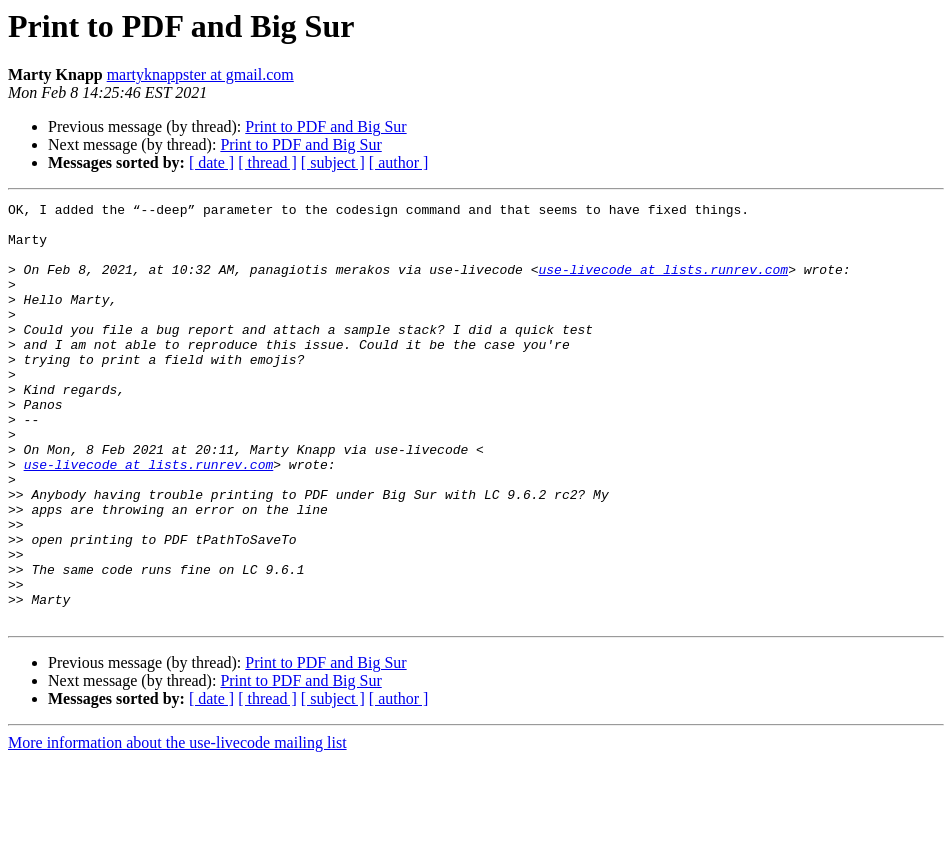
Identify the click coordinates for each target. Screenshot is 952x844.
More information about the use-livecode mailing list (177, 826)
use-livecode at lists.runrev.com (663, 284)
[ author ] (399, 162)
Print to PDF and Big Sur (325, 126)
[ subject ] (333, 162)
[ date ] (211, 162)
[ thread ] (267, 162)
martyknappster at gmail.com (200, 74)
